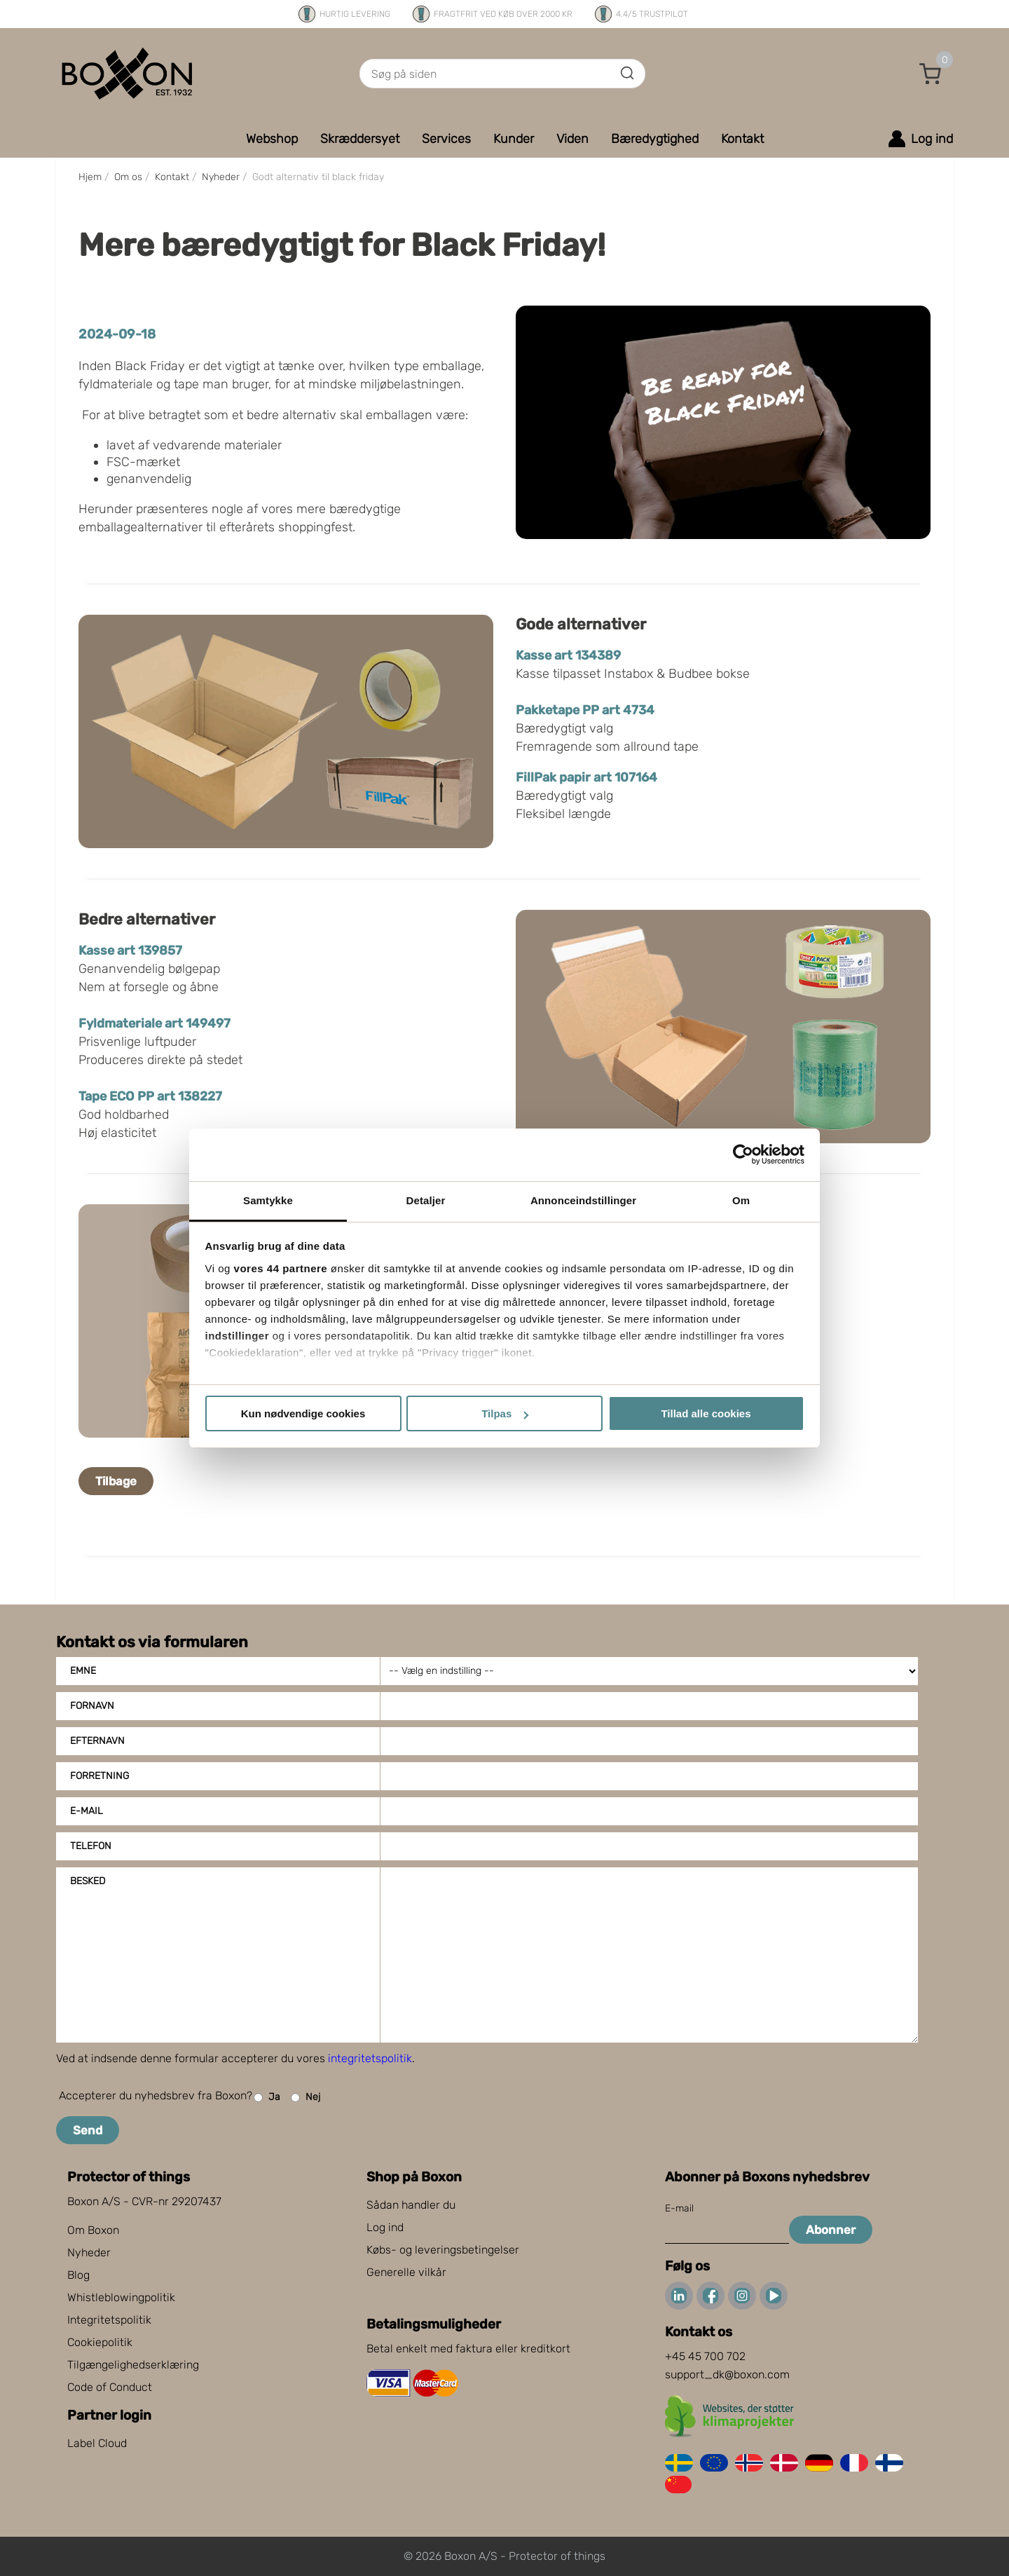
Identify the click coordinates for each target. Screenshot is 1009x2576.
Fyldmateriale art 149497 (154, 1023)
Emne (83, 1671)
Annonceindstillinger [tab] (583, 1200)
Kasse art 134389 (568, 655)
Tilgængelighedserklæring (133, 2364)
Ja (267, 2097)
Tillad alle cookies (705, 1413)
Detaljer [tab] (426, 1200)
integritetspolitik (370, 2058)
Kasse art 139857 (130, 950)
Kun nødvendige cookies (303, 1413)
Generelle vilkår (406, 2272)
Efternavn (97, 1741)
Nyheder (89, 2252)
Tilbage (116, 1481)
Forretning (99, 1776)
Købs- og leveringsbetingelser (442, 2249)
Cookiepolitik (99, 2342)
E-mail (86, 1811)
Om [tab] (741, 1200)
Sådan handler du (410, 2205)
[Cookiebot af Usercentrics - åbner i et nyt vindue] (743, 1154)
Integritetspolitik (109, 2319)
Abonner (831, 2230)
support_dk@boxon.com (727, 2374)
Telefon (90, 1846)
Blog (78, 2275)
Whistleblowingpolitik (121, 2297)
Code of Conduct (109, 2387)
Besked (87, 1881)
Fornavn (92, 1706)
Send (87, 2130)
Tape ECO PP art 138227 (150, 1096)
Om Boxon (93, 2230)
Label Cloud (97, 2443)
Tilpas (504, 1413)
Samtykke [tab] (268, 1200)
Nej (305, 2097)
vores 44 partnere (281, 1268)
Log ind (385, 2227)
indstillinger (237, 1336)
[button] (930, 73)
